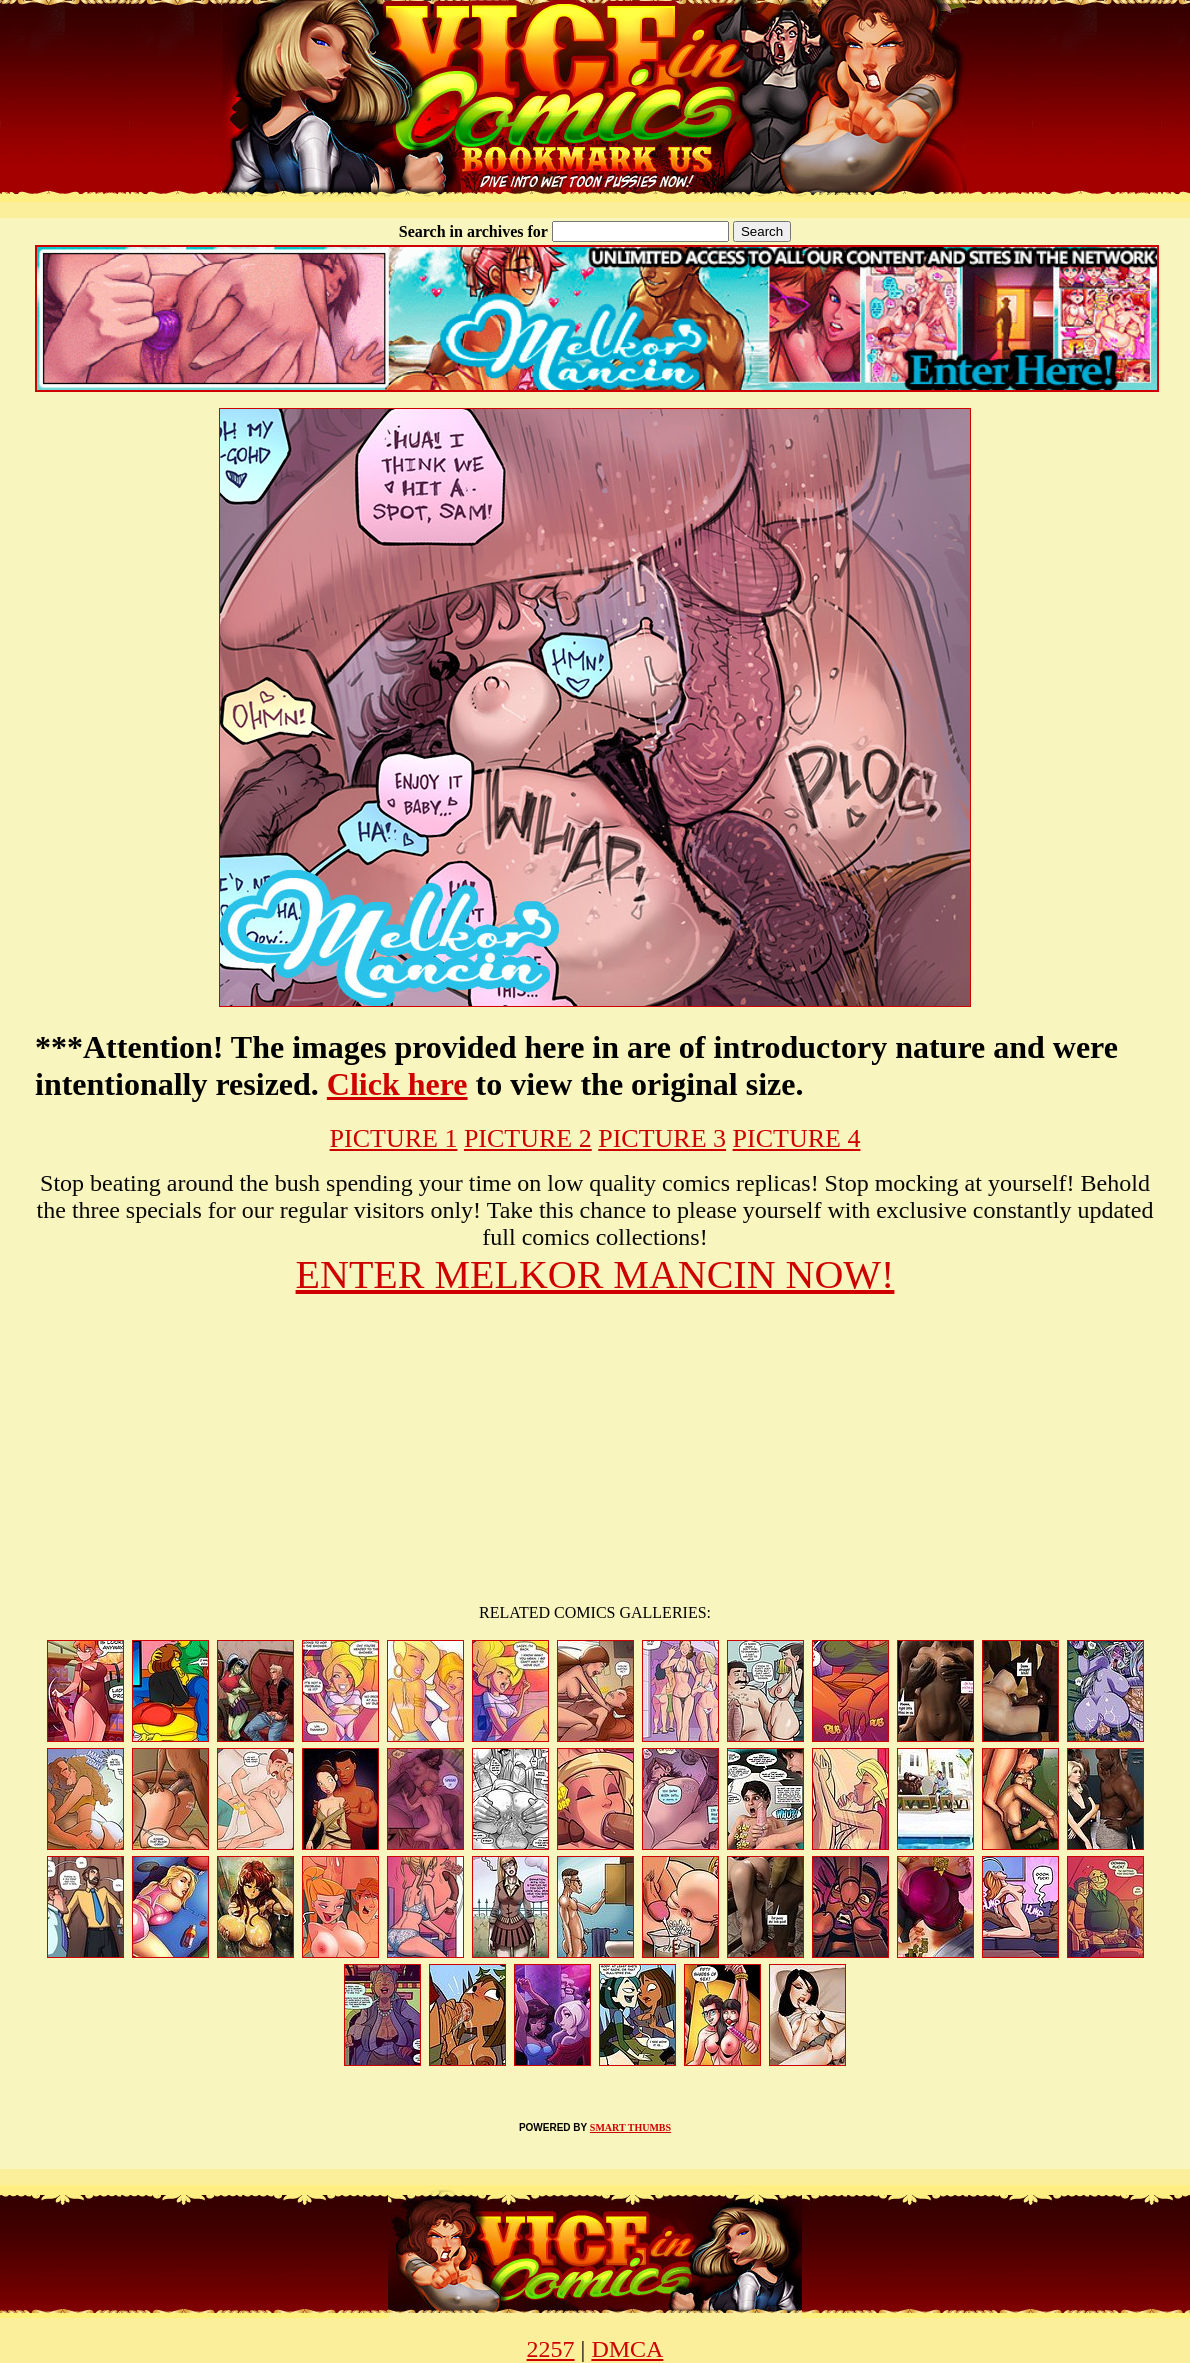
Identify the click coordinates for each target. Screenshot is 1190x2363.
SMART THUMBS (630, 2127)
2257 (551, 2349)
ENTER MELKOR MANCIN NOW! (595, 1274)
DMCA (627, 2349)
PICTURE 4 (797, 1138)
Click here (397, 1084)
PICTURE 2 (528, 1138)
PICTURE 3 (662, 1138)
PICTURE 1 (394, 1138)
